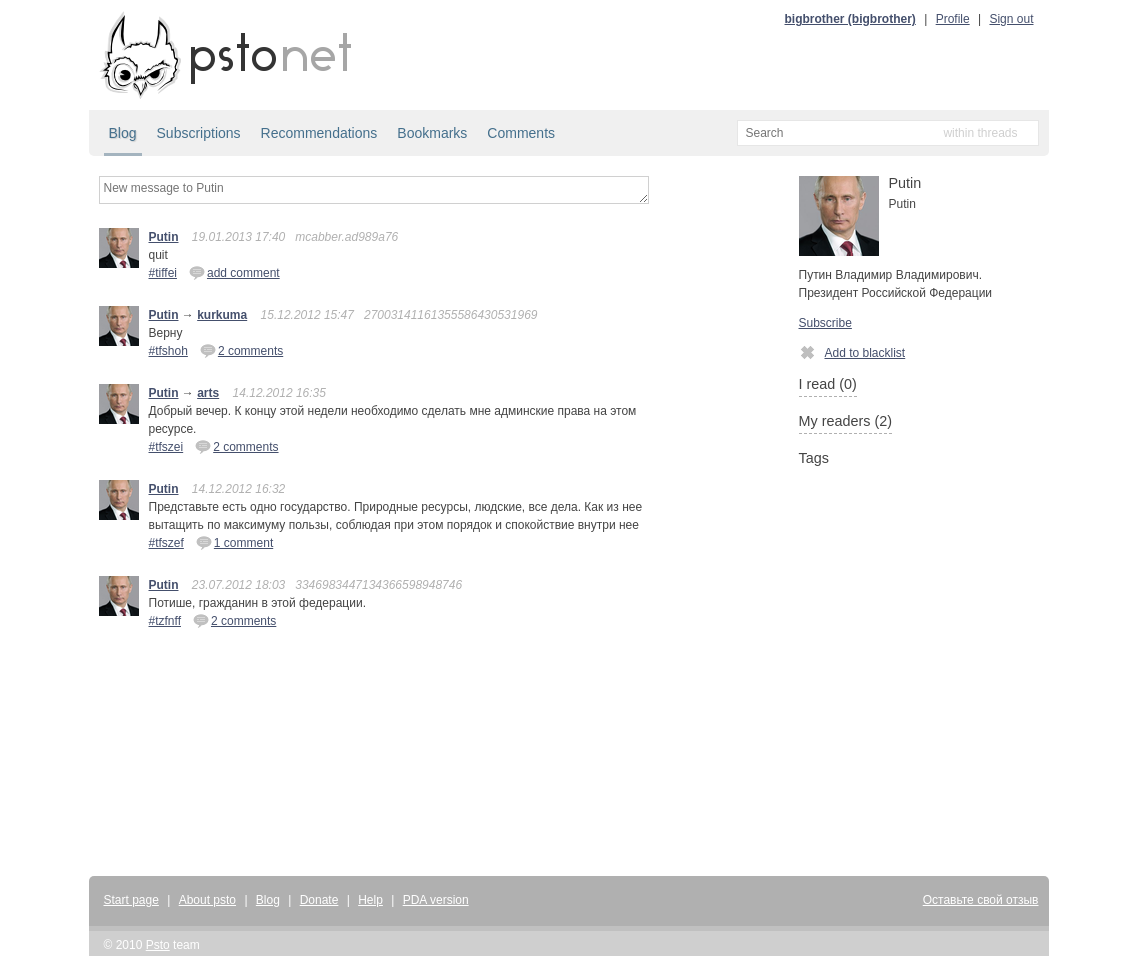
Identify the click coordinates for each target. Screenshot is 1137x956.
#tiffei (163, 273)
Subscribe (825, 323)
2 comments (241, 350)
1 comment (234, 542)
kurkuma (222, 315)
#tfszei (166, 447)
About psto (207, 900)
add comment (234, 272)
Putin (164, 237)
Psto (158, 945)
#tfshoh (168, 351)
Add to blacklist (852, 352)
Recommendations (319, 133)
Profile (953, 19)
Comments (521, 133)
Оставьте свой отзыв (981, 900)
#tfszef (166, 543)
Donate (319, 900)
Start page (131, 900)
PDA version (436, 900)
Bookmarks (432, 133)
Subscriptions (199, 133)
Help (370, 900)
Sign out (1011, 19)
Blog (123, 133)
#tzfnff (165, 621)
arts (208, 393)
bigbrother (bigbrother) (850, 19)
